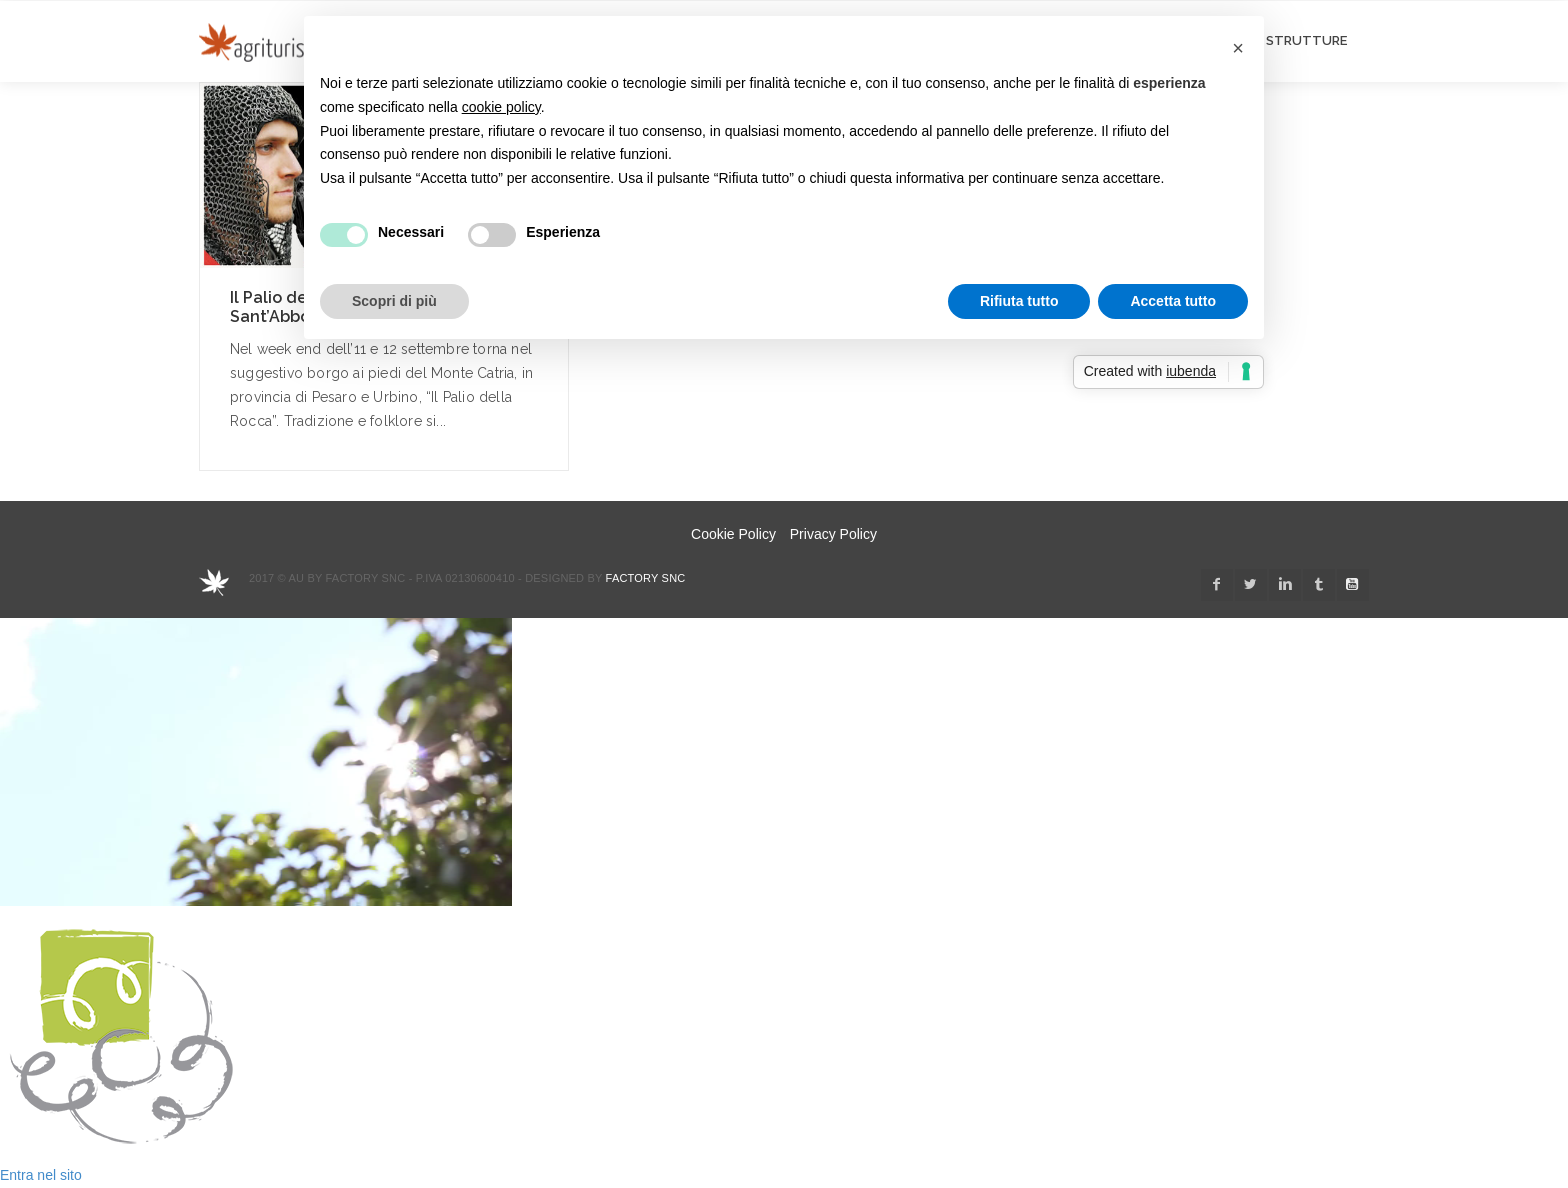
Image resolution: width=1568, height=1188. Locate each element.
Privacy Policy (833, 534)
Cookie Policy (733, 534)
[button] (1238, 48)
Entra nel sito (41, 1175)
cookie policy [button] (501, 107)
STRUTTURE (1306, 40)
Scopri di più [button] (394, 301)
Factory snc (646, 578)
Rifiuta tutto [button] (1019, 301)
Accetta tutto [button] (1173, 301)
